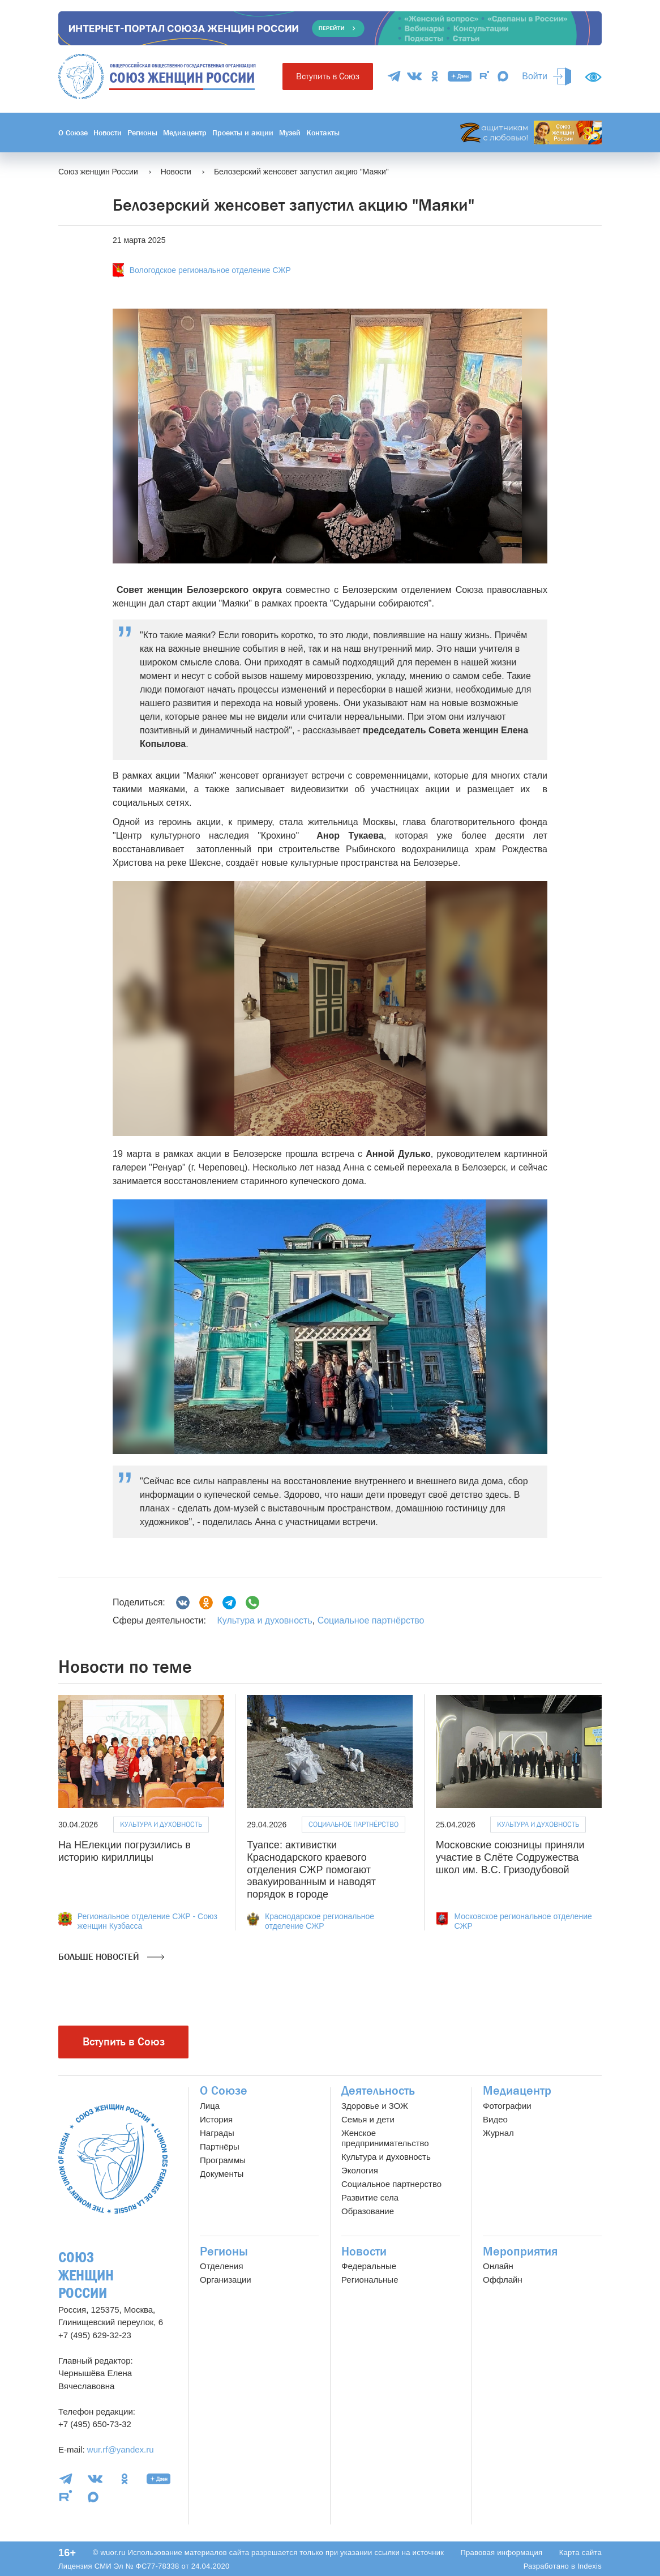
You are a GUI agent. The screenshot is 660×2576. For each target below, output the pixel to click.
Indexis (589, 2566)
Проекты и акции (242, 132)
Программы (223, 2160)
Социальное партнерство (391, 2184)
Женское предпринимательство (385, 2138)
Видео (495, 2119)
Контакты (323, 132)
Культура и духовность (264, 1620)
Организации (225, 2279)
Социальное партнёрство (371, 1620)
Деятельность (378, 2090)
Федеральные (368, 2266)
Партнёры (219, 2146)
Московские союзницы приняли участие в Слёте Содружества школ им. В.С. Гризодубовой (510, 1857)
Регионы (142, 132)
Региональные (369, 2279)
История (216, 2119)
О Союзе (73, 132)
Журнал (498, 2133)
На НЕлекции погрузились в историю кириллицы (124, 1851)
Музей (290, 132)
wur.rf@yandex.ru (120, 2449)
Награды (217, 2133)
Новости (107, 132)
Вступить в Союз (327, 76)
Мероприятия (520, 2251)
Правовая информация (501, 2552)
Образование (367, 2211)
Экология (359, 2170)
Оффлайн (502, 2279)
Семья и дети (368, 2119)
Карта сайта (580, 2552)
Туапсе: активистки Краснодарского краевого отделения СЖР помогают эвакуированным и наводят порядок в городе (311, 1869)
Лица (210, 2106)
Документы (221, 2173)
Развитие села (369, 2197)
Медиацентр (185, 132)
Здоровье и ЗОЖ (374, 2106)
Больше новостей (111, 1957)
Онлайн (498, 2266)
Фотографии (507, 2106)
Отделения (221, 2266)
